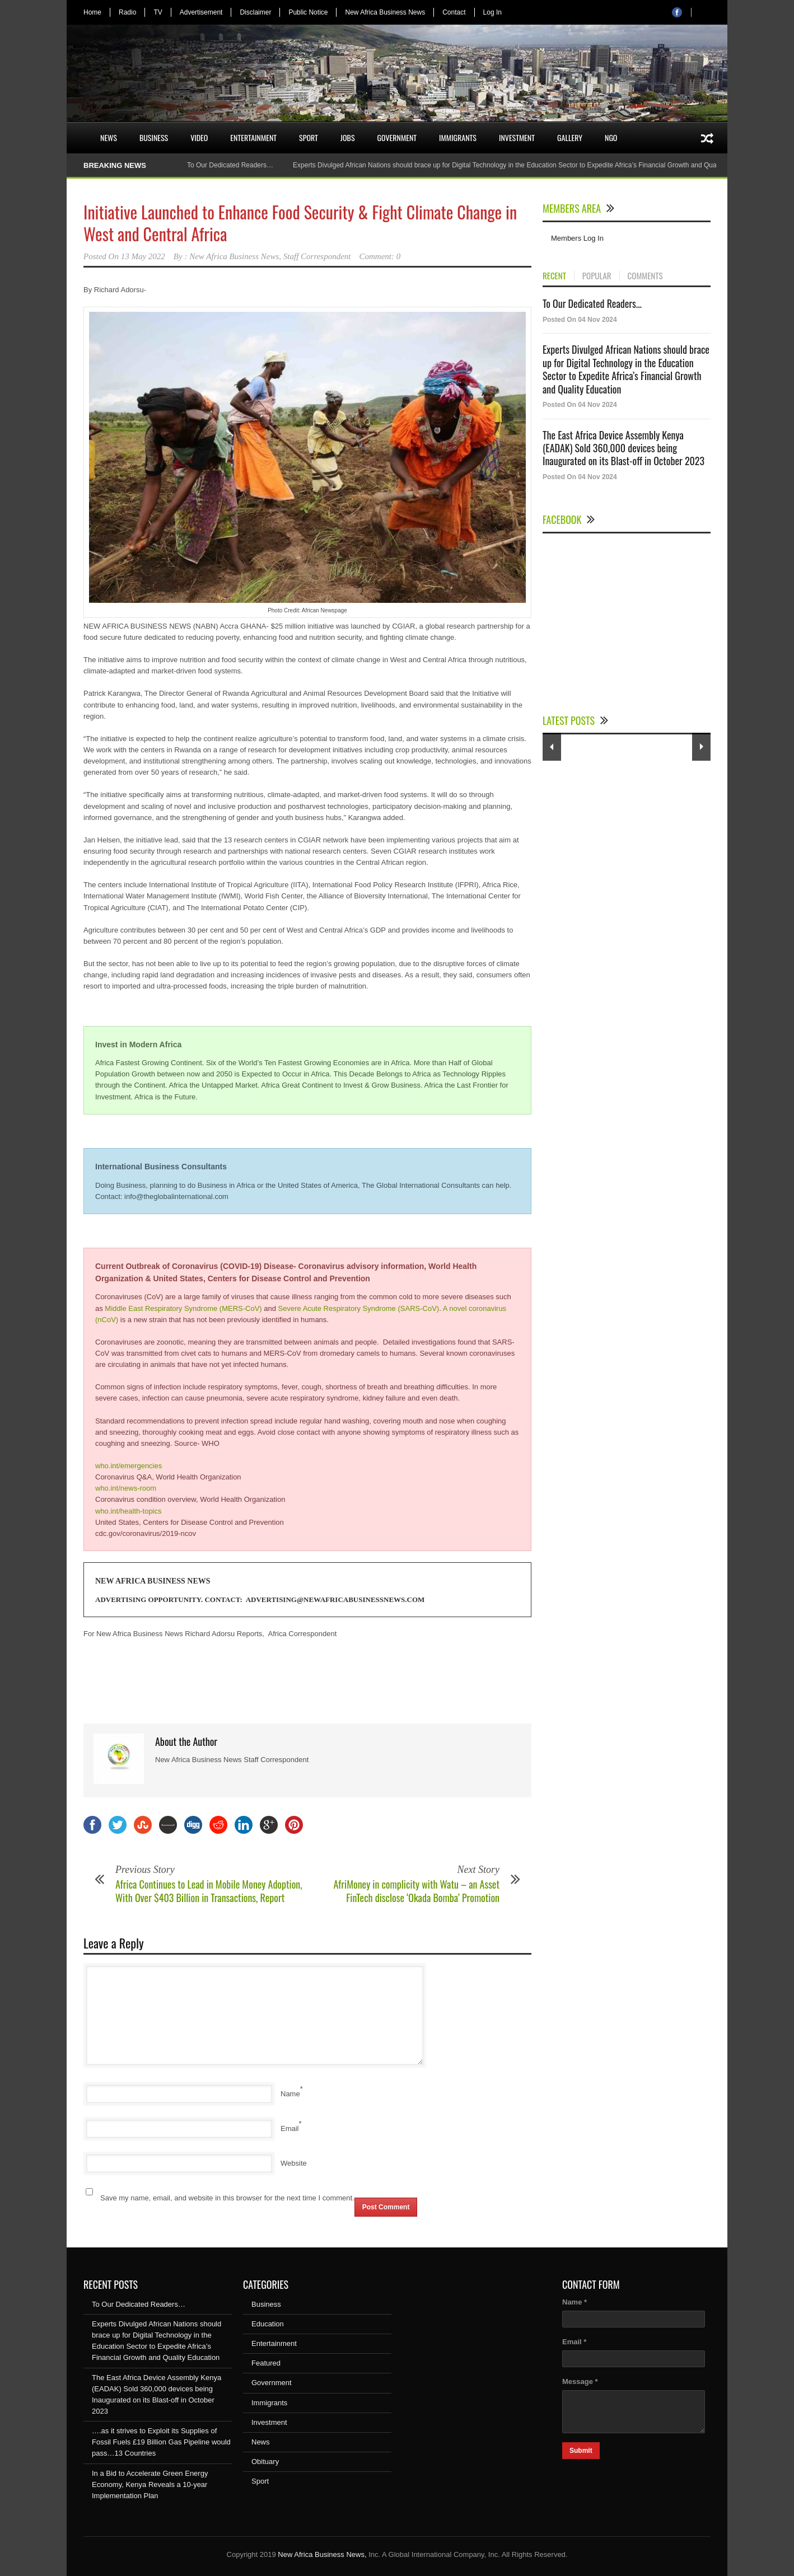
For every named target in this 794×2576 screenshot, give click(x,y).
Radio (127, 12)
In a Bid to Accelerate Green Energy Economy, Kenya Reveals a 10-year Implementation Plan (150, 2484)
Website (294, 2163)
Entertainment (253, 137)
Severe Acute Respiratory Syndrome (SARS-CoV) (359, 1308)
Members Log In (577, 238)
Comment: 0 (380, 256)
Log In (492, 12)
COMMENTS (645, 276)
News (108, 137)
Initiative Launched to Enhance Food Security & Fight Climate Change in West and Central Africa (300, 222)
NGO (611, 137)
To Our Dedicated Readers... (592, 303)
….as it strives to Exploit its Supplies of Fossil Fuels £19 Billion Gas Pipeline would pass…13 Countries (161, 2442)
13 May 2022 (143, 256)
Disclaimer (255, 12)
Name (290, 2094)
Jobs (347, 137)
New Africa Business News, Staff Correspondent (270, 256)
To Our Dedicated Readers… (230, 165)
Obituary (265, 2461)
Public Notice (308, 12)
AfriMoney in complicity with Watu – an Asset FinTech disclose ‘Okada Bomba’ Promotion (416, 1890)
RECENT (554, 276)
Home (92, 12)
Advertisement (201, 12)
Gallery (569, 137)
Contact (453, 12)
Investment (517, 137)
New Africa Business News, (322, 2554)
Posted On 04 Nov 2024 (580, 320)
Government (397, 137)
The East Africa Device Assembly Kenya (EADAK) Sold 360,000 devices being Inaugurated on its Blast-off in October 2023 (623, 448)
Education (267, 2324)
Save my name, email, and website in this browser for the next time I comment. (227, 2198)
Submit (580, 2451)
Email (290, 2128)
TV (157, 12)
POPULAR (596, 276)
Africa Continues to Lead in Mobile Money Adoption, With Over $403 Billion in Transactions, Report (208, 1890)
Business (153, 137)
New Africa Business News (385, 12)
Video (199, 137)
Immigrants (458, 137)
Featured (266, 2363)
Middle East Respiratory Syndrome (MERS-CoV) (183, 1308)
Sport (308, 137)
